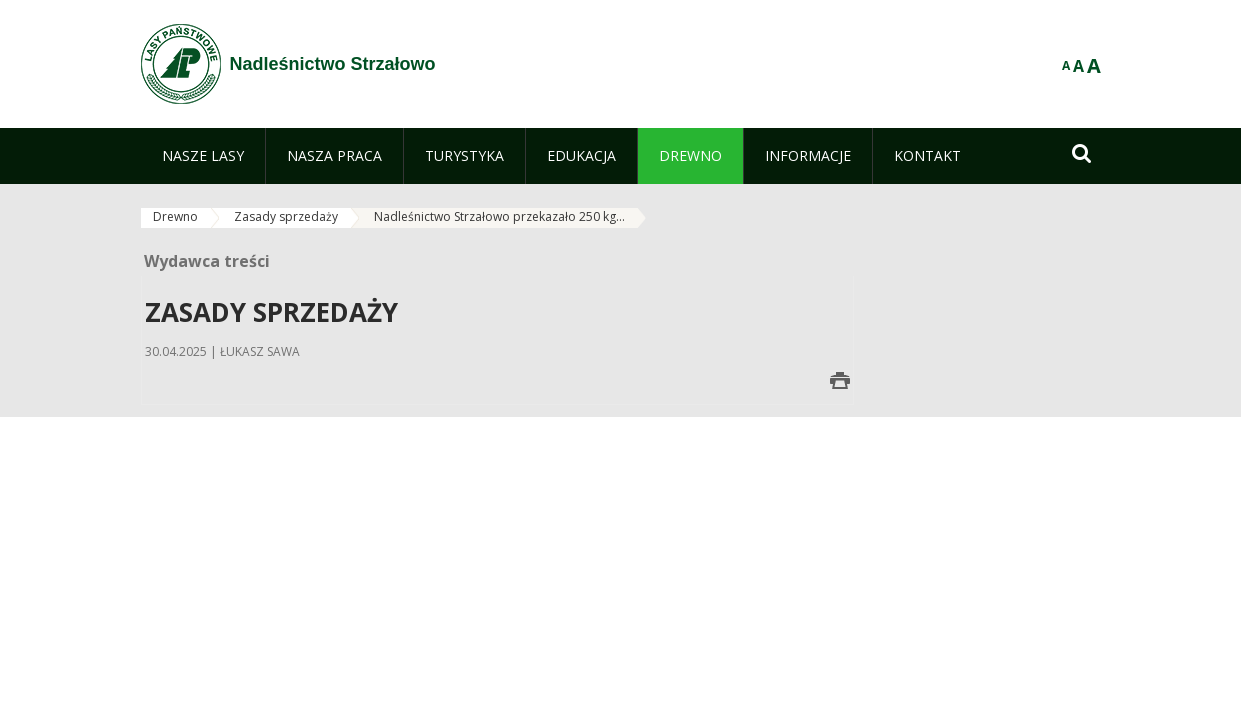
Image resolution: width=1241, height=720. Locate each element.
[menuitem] (203, 156)
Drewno (175, 216)
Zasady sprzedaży (286, 216)
